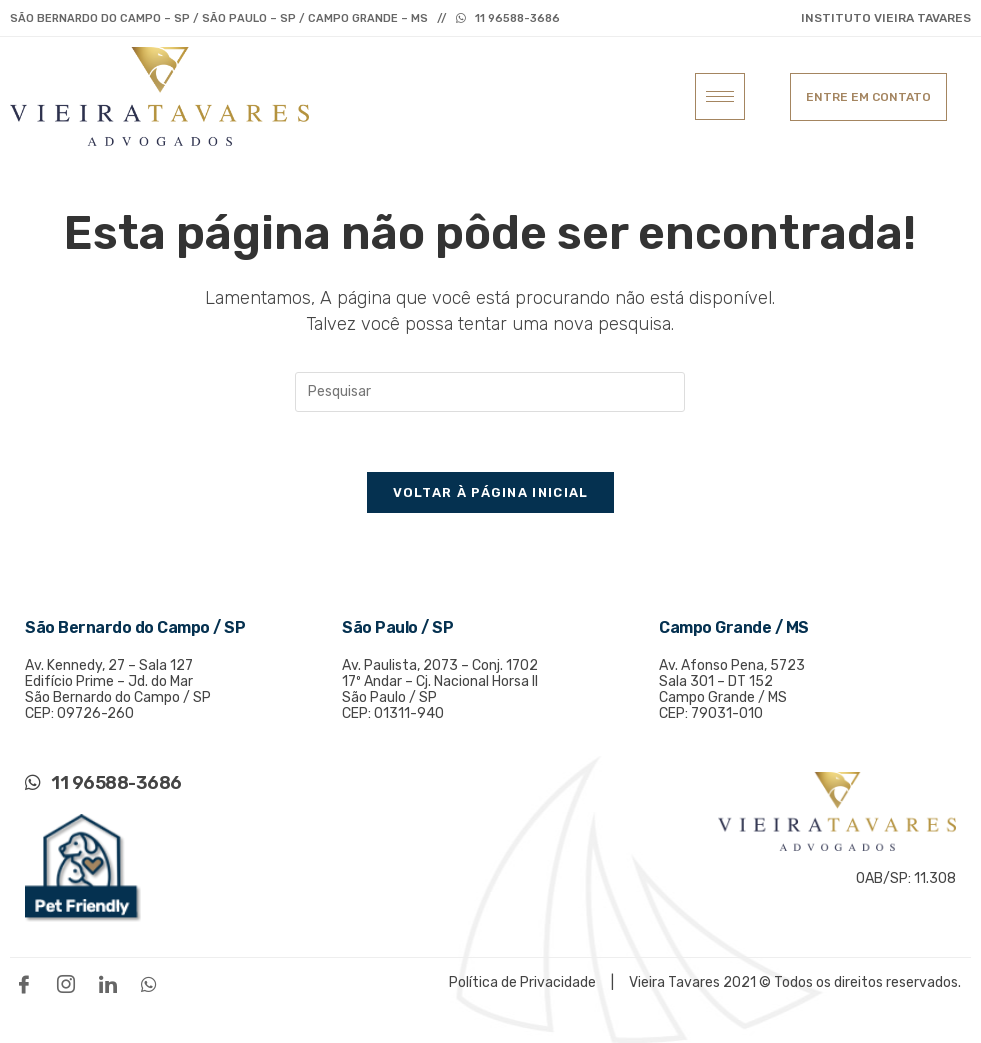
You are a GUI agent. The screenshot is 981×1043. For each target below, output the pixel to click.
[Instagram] (71, 983)
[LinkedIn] (113, 983)
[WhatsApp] (154, 983)
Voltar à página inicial (491, 492)
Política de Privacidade (524, 982)
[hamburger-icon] (720, 96)
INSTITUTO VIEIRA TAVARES (886, 18)
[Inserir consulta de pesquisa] (490, 392)
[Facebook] (29, 983)
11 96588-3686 (517, 18)
